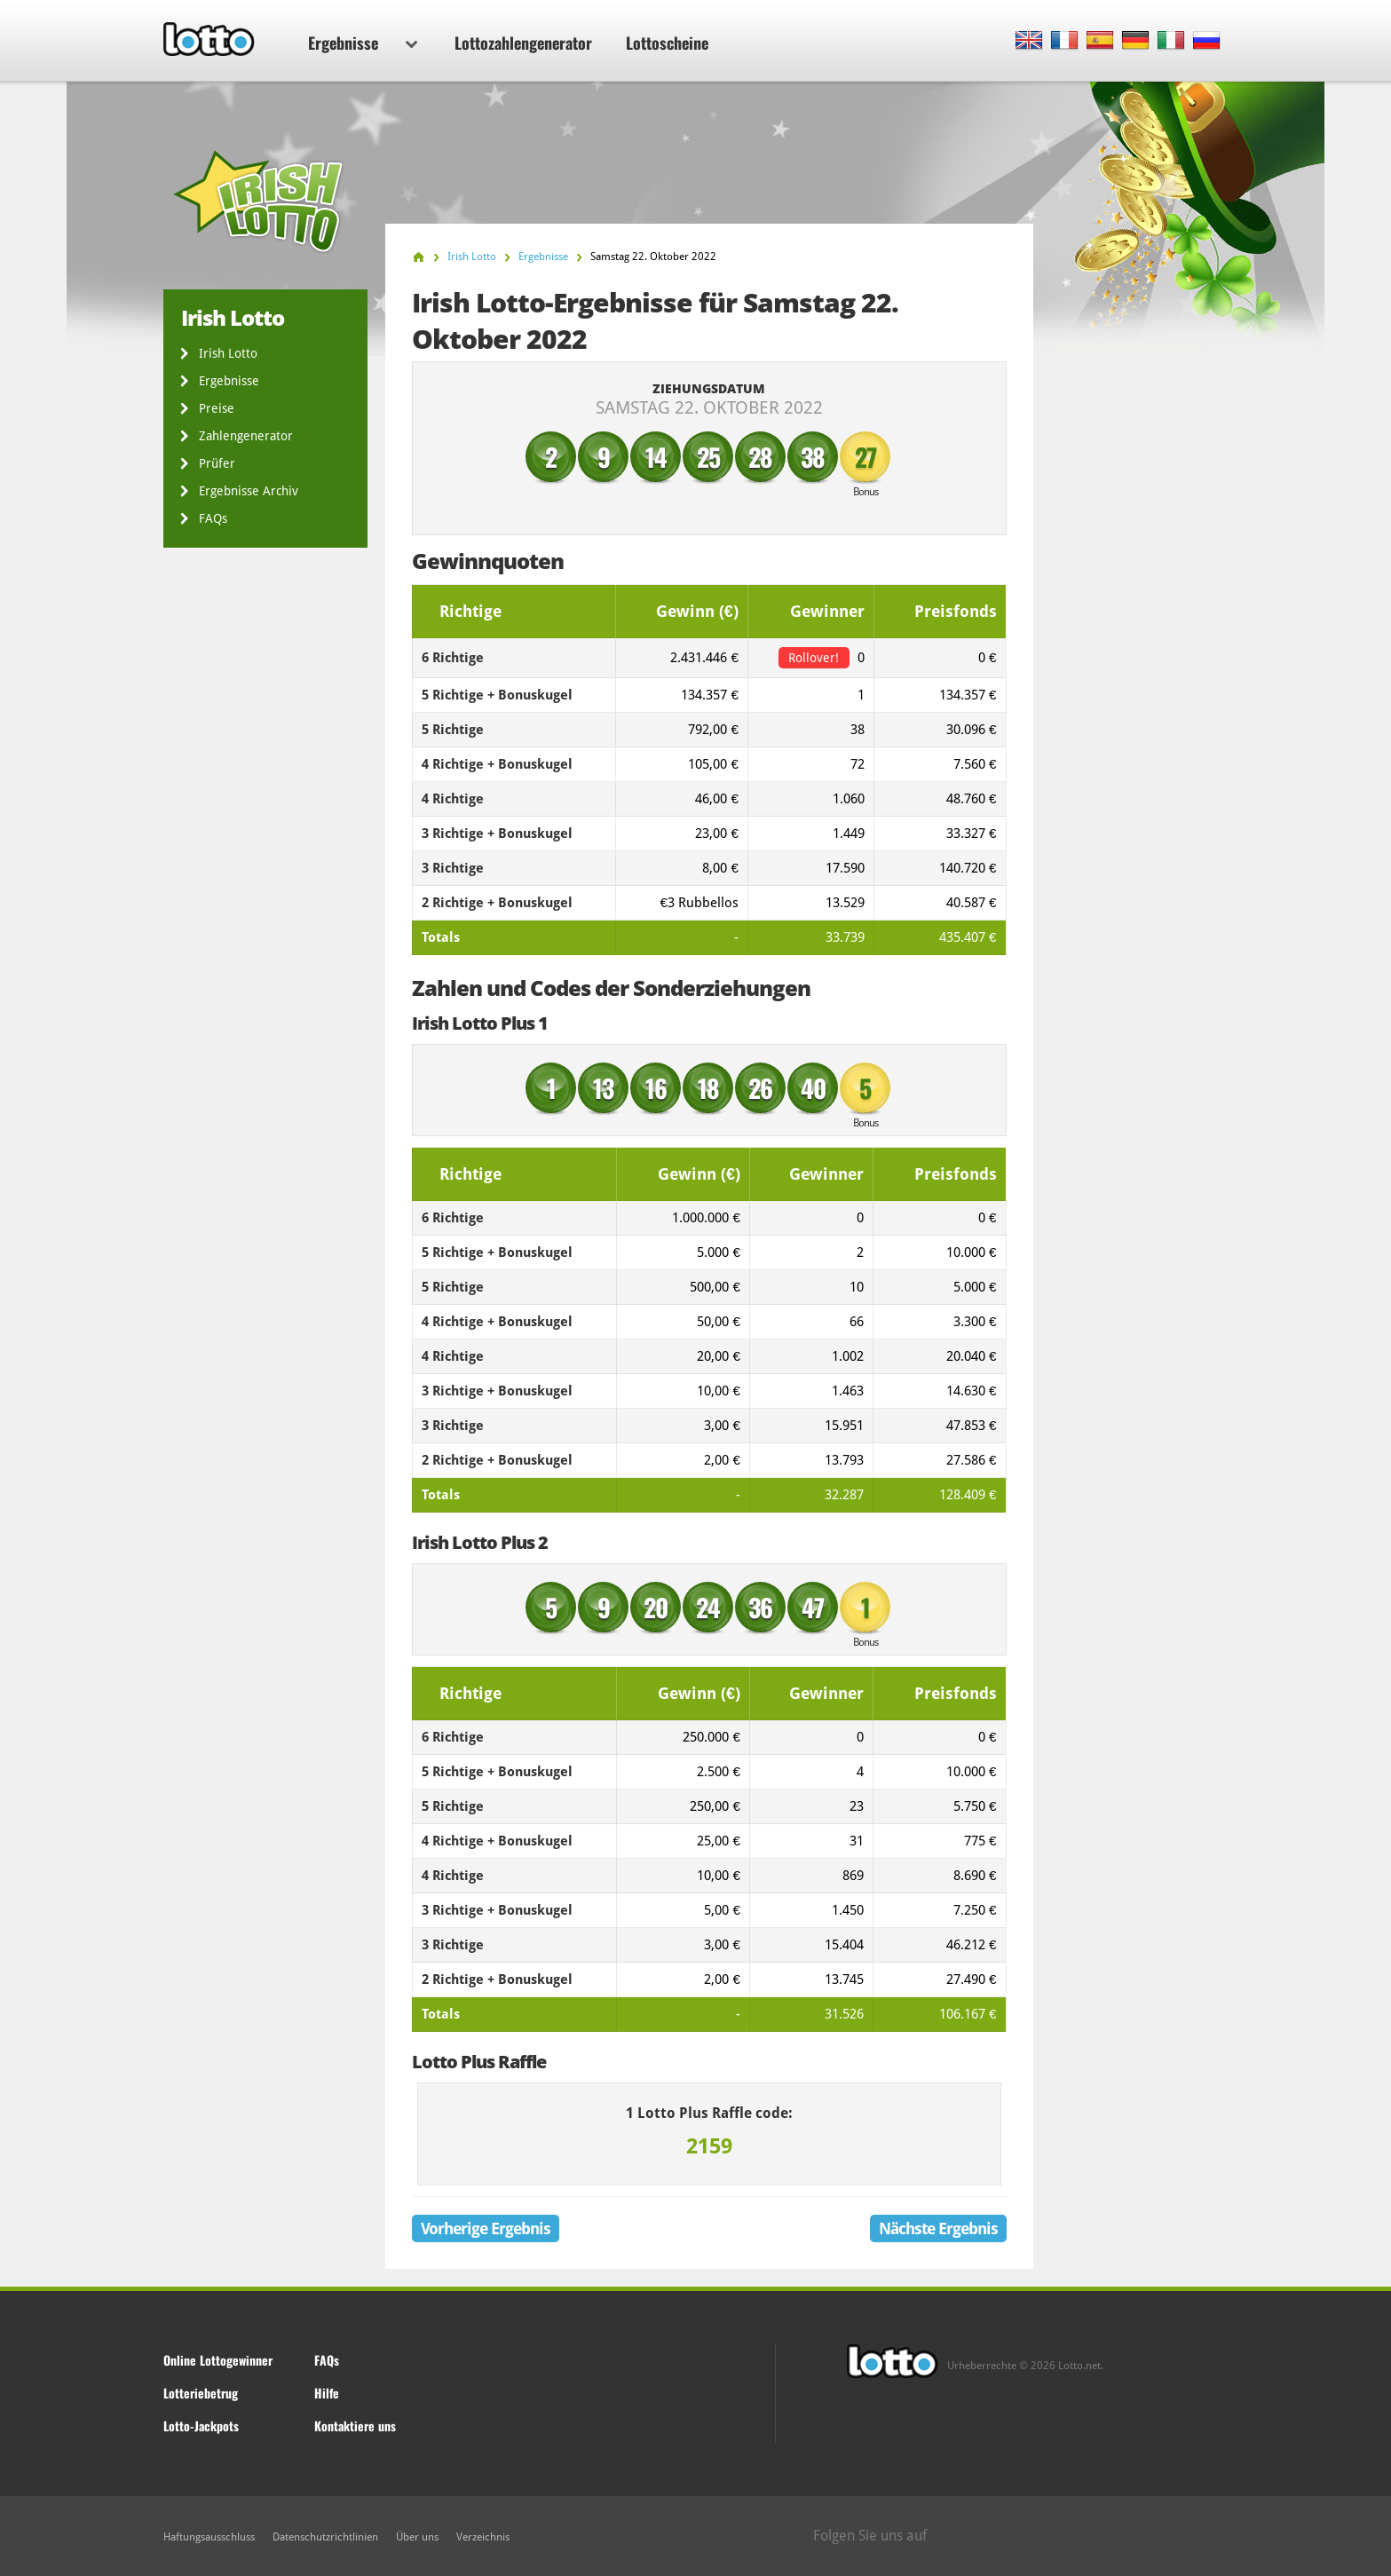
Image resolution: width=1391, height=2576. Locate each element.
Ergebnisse (362, 42)
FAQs (213, 518)
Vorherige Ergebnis (485, 2228)
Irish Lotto (228, 353)
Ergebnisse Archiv (248, 491)
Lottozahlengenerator (523, 42)
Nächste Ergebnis (938, 2228)
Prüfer (217, 463)
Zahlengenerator (246, 436)
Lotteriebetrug (200, 2392)
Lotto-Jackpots (201, 2425)
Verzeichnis (483, 2537)
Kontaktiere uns (355, 2425)
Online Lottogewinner (218, 2360)
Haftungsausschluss (209, 2537)
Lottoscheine (667, 42)
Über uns (417, 2537)
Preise (216, 408)
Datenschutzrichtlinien (325, 2537)
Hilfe (326, 2392)
